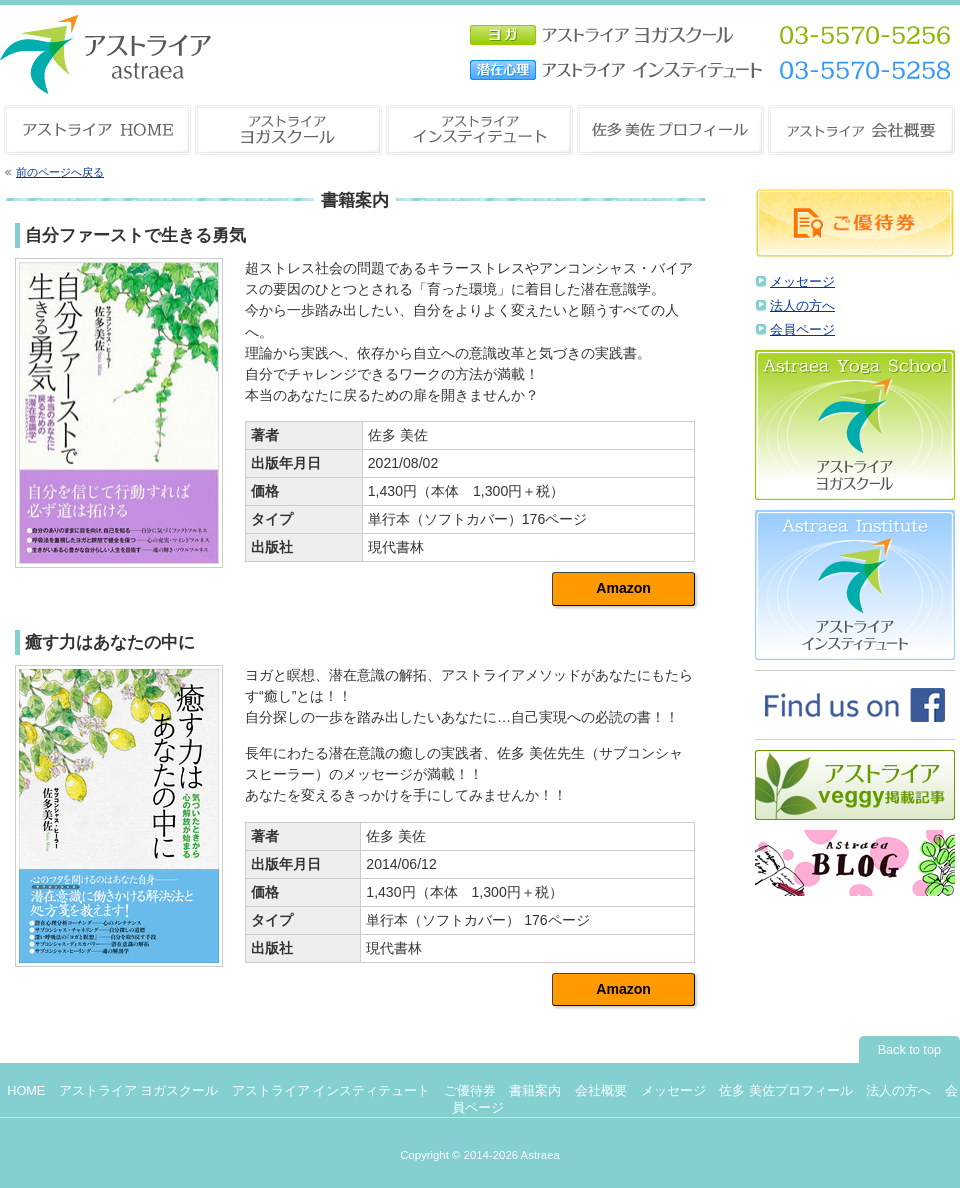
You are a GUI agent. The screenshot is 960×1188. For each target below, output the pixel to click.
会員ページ (802, 330)
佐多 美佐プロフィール (786, 1091)
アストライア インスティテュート (331, 1091)
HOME (26, 1091)
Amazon (623, 588)
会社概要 (601, 1091)
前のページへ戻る (60, 172)
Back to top (909, 1050)
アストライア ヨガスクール (139, 1091)
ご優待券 (470, 1091)
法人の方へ (802, 306)
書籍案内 (535, 1091)
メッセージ (802, 282)
